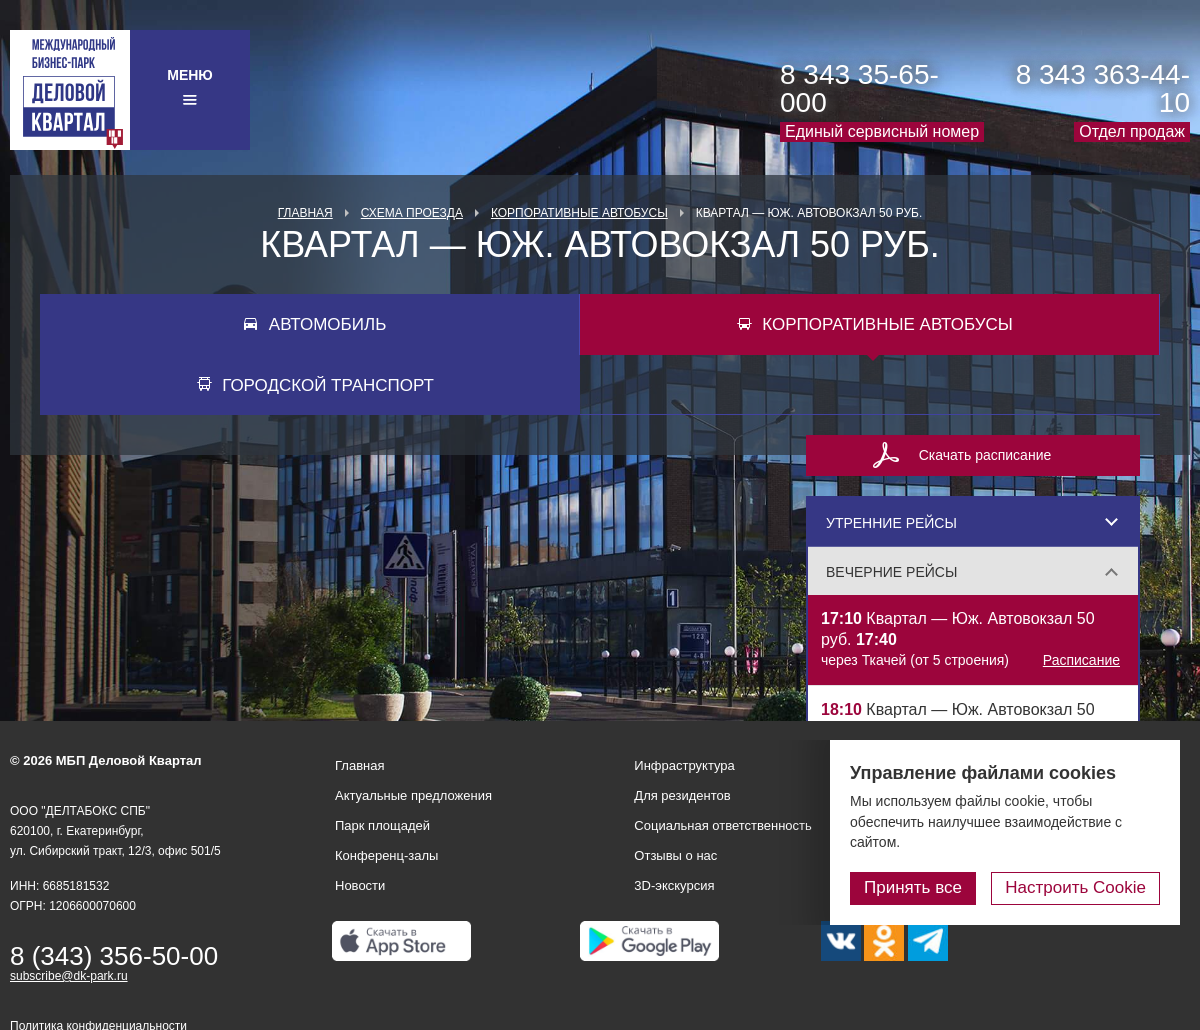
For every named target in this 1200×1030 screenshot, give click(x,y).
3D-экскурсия (674, 885)
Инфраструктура (684, 765)
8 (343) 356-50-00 (114, 956)
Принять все (913, 887)
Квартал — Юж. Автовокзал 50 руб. (973, 640)
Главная (305, 213)
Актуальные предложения (413, 795)
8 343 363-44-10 (1103, 88)
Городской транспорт (328, 385)
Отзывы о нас (675, 855)
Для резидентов (682, 795)
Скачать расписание (985, 455)
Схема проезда (412, 213)
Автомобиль (327, 324)
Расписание (1081, 660)
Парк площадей (382, 825)
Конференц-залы (386, 855)
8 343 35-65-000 (859, 88)
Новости (360, 885)
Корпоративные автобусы (579, 213)
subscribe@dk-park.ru (69, 976)
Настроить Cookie (1075, 887)
